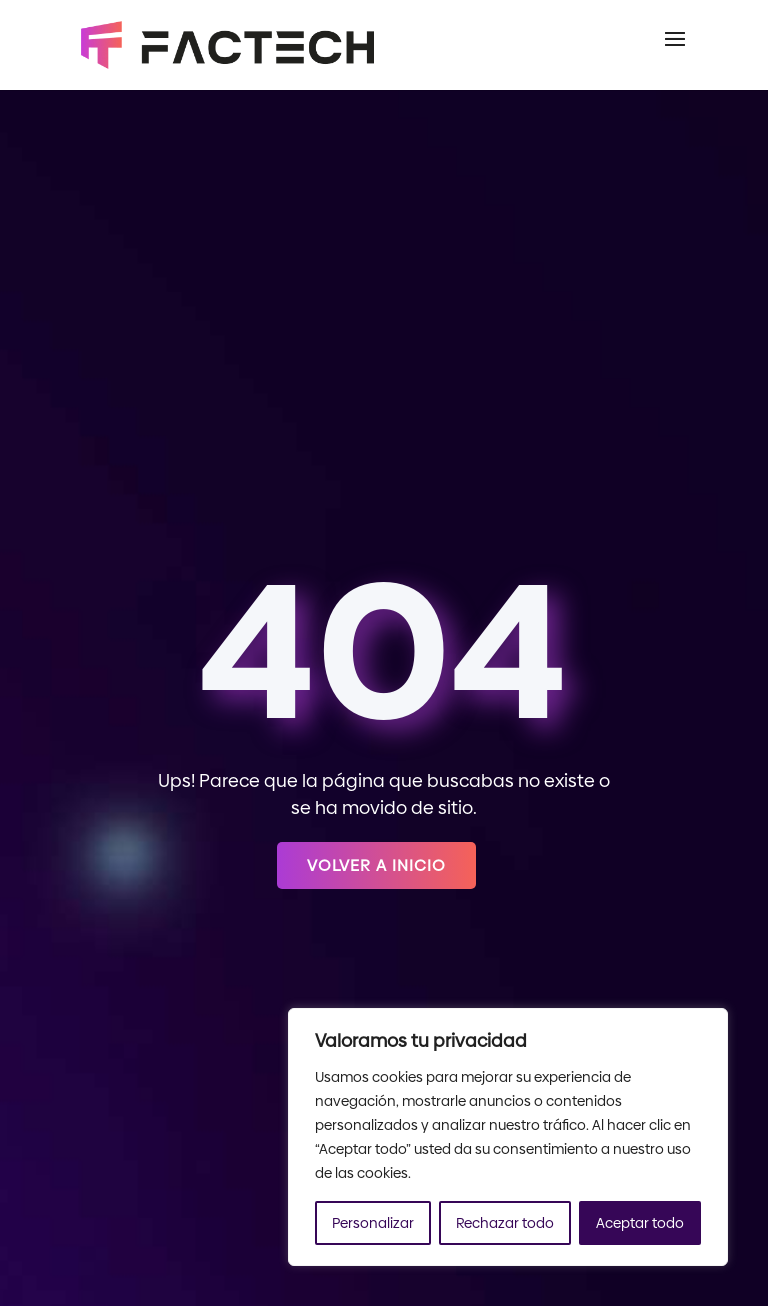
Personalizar (373, 1223)
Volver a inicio (376, 865)
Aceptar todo (640, 1223)
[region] (508, 1137)
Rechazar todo (505, 1223)
